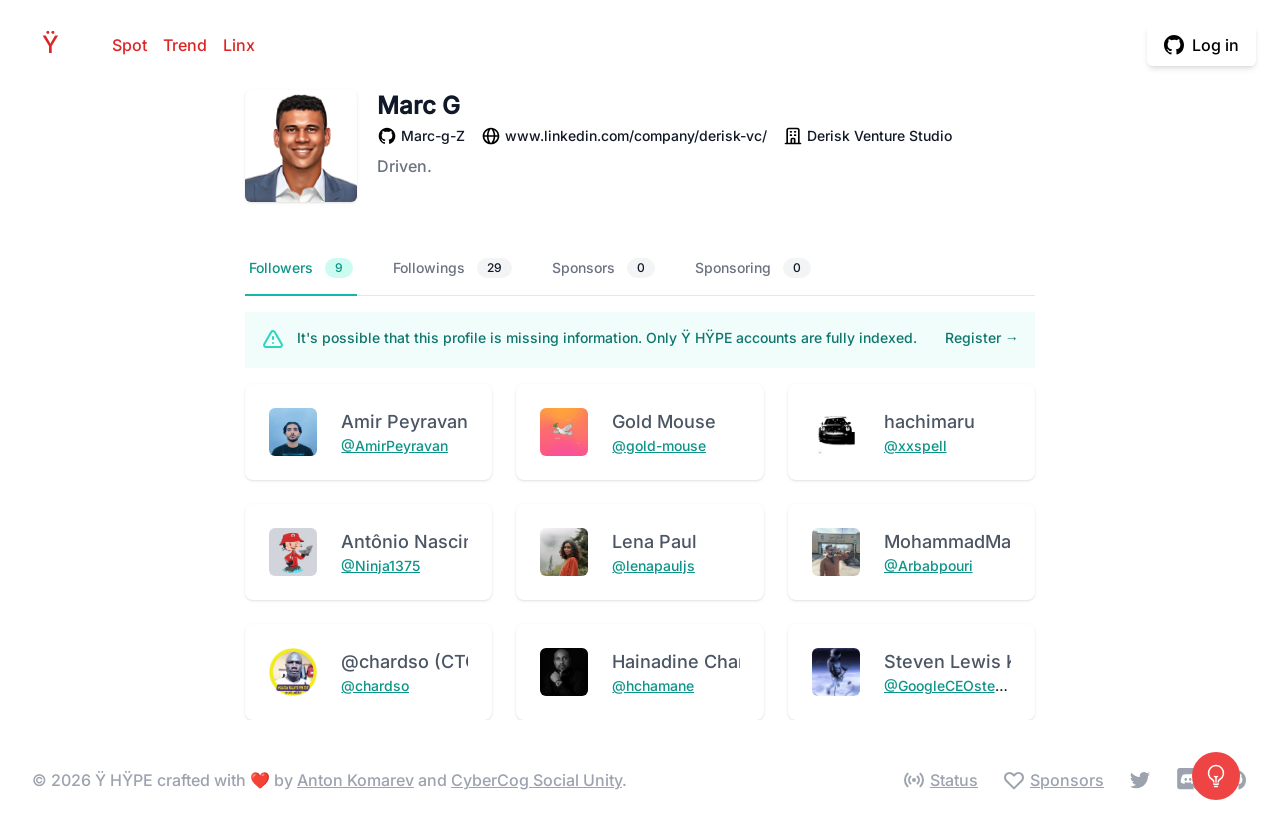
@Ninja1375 (380, 565)
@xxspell (915, 445)
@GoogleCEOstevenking (966, 685)
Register (982, 337)
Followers (301, 268)
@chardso (375, 685)
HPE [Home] (56, 44)
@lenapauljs (653, 565)
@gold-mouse (659, 445)
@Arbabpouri (928, 565)
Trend (185, 45)
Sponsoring (753, 268)
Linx (239, 45)
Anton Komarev (355, 780)
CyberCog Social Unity (536, 780)
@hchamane (653, 685)
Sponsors (603, 268)
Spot (129, 45)
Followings (452, 268)
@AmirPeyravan (394, 445)
